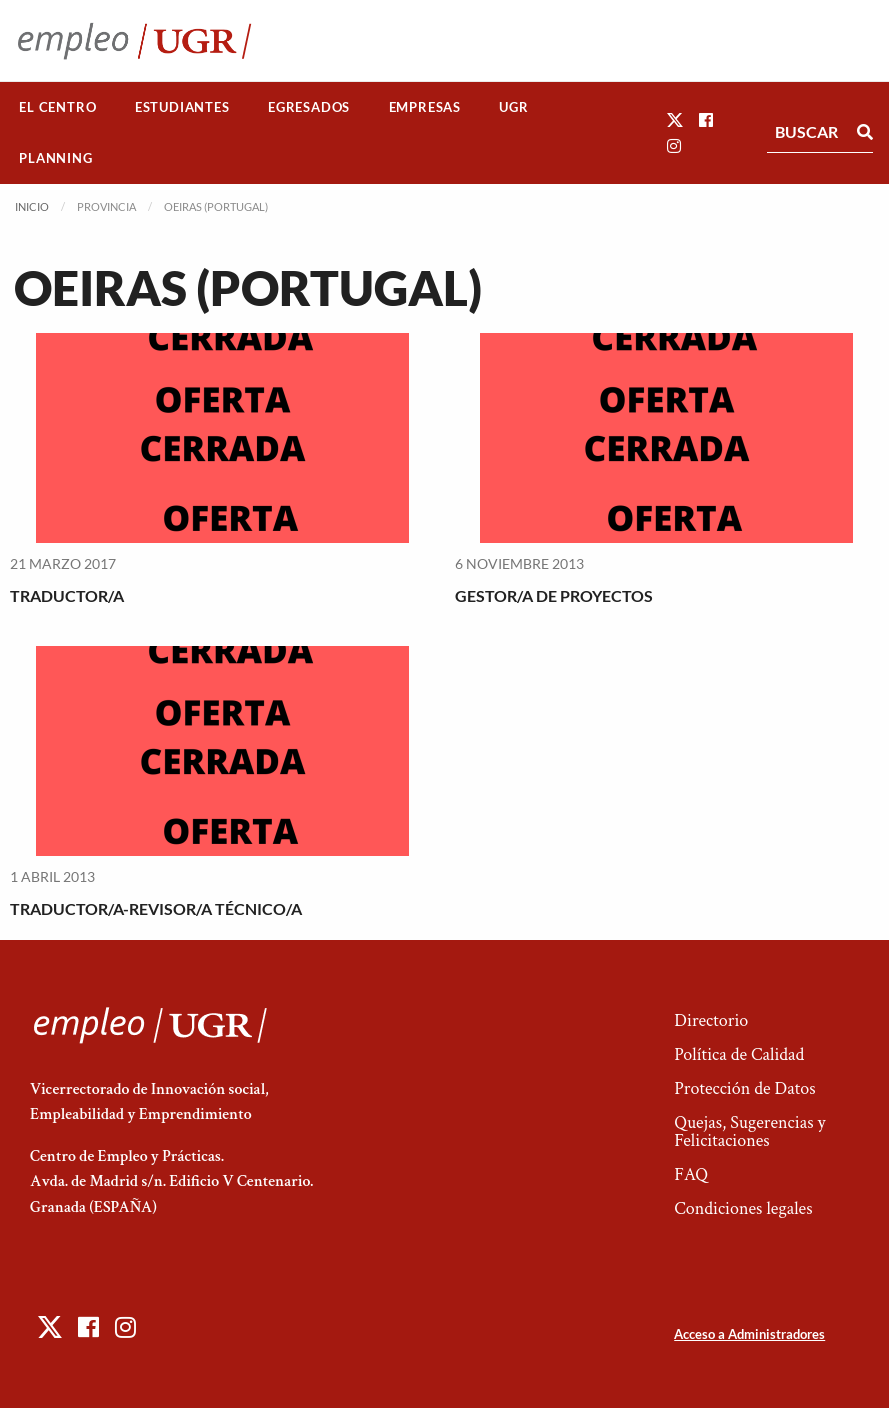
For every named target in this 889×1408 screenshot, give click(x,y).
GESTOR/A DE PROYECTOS (554, 595)
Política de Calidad (739, 1054)
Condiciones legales (743, 1208)
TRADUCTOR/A (67, 595)
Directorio (711, 1020)
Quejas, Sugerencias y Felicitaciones (749, 1131)
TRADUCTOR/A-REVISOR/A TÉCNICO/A (156, 908)
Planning (55, 158)
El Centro (57, 107)
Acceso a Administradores (749, 1334)
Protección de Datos (744, 1088)
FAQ (691, 1174)
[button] (675, 119)
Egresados (309, 107)
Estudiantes (182, 107)
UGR (513, 107)
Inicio (32, 206)
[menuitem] (58, 107)
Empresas (425, 107)
